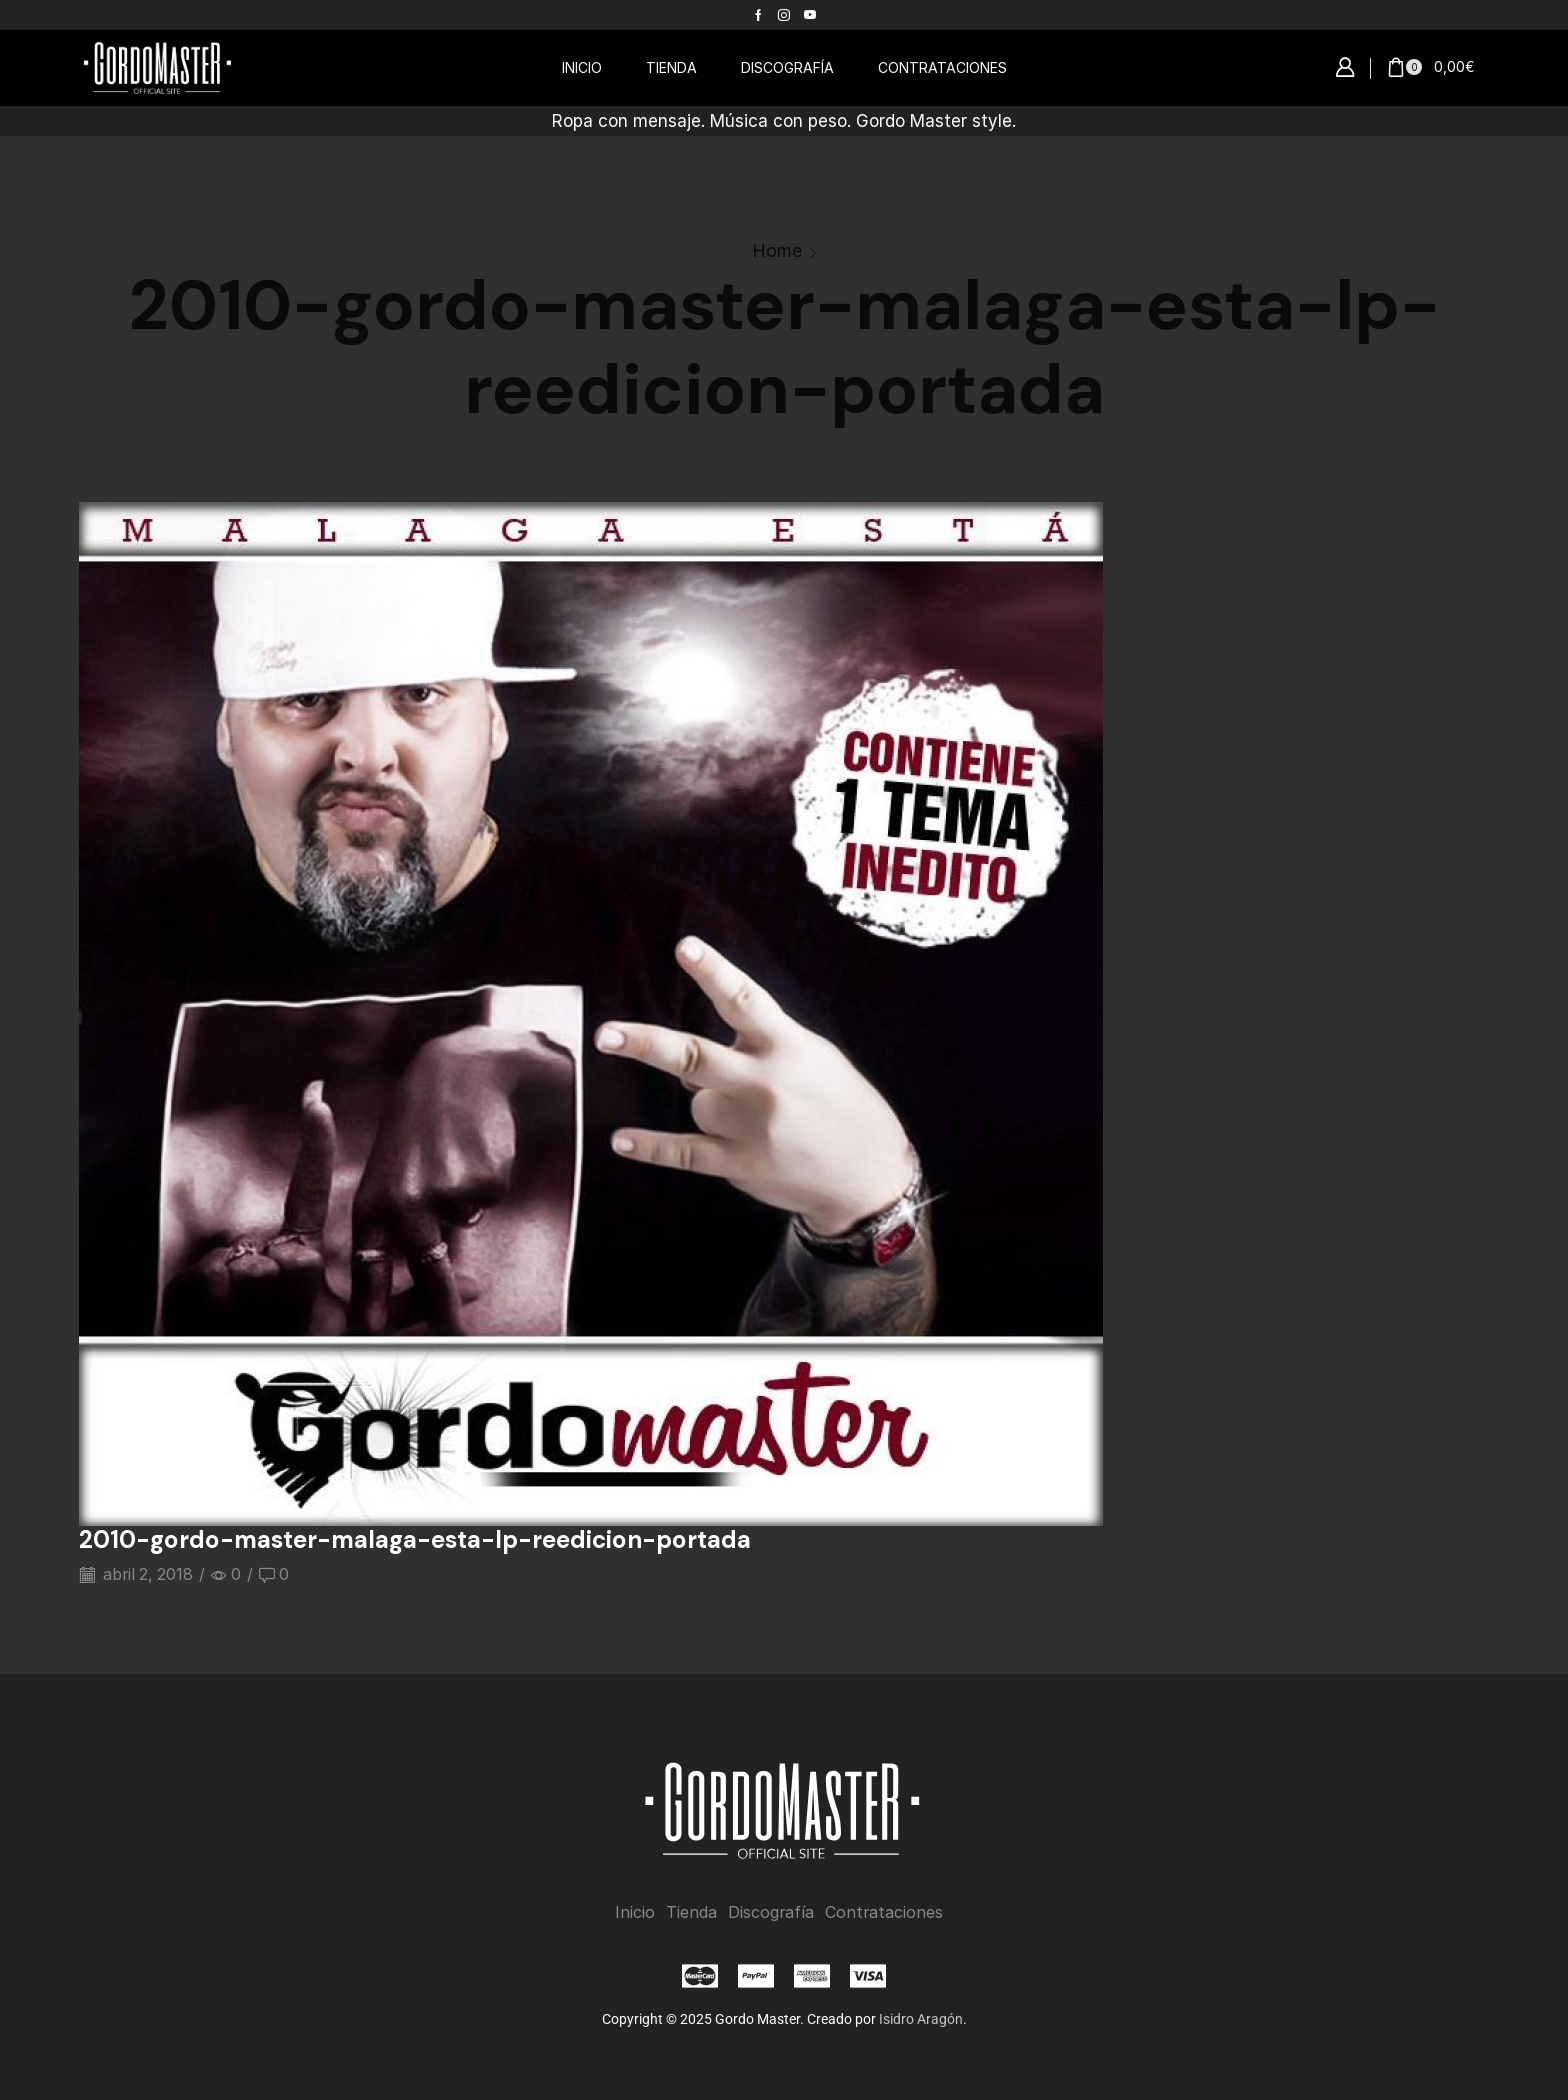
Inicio (635, 1911)
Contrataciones (884, 1911)
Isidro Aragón (921, 2018)
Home (777, 250)
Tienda (691, 1911)
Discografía (771, 1911)
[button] (1345, 68)
